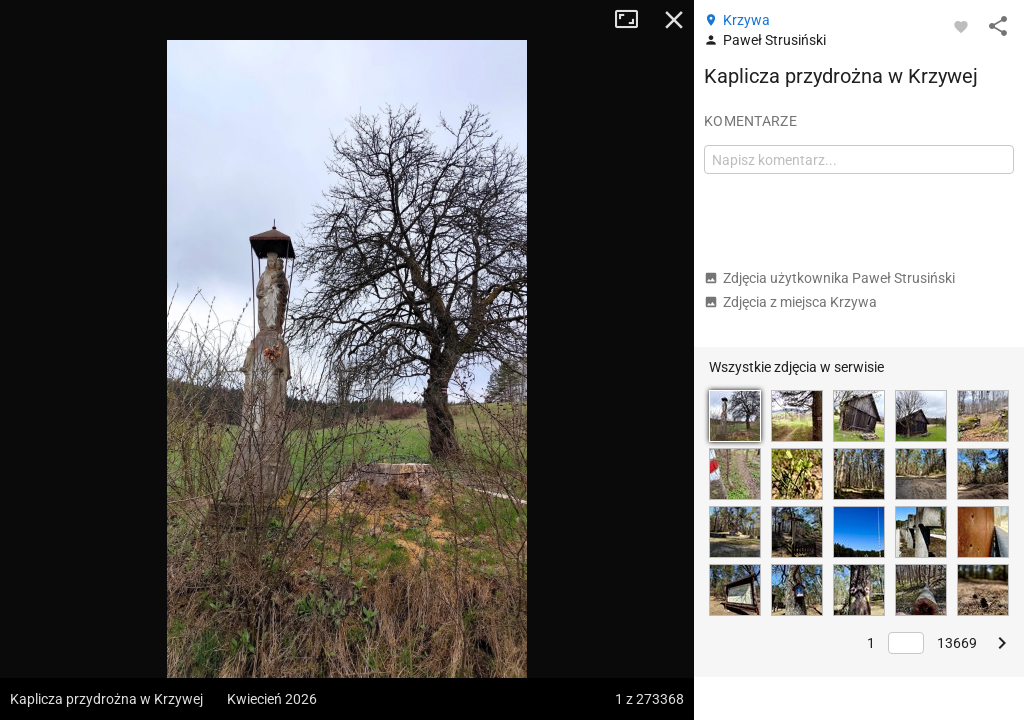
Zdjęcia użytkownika (829, 278)
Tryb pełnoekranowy (634, 20)
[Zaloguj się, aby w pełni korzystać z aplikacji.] (961, 26)
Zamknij (674, 20)
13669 (957, 643)
